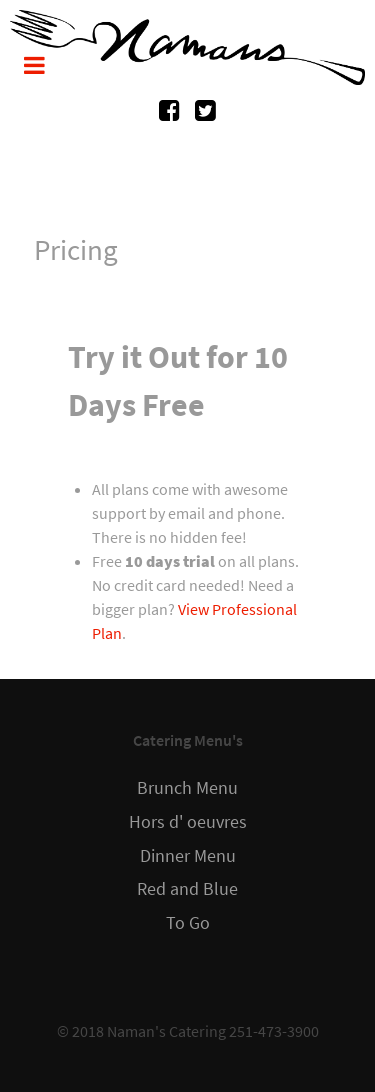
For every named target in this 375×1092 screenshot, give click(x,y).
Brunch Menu (187, 788)
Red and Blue (187, 889)
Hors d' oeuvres (188, 822)
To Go (188, 923)
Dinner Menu (188, 856)
